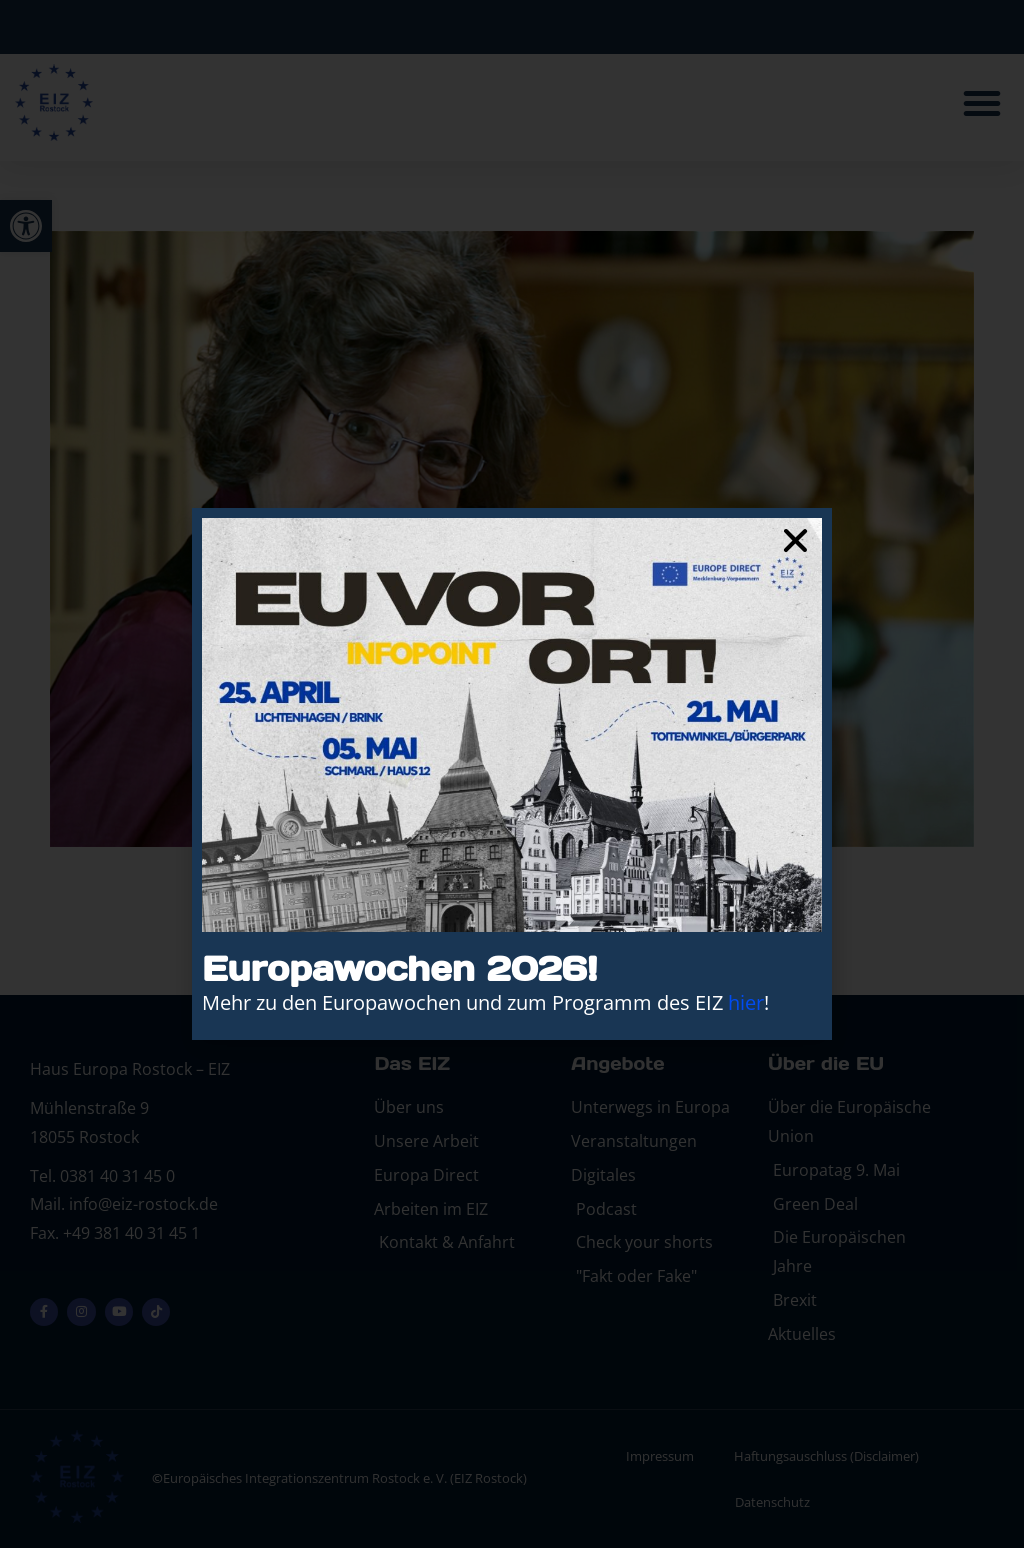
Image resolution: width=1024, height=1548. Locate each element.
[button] (795, 540)
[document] (512, 774)
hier (746, 1002)
